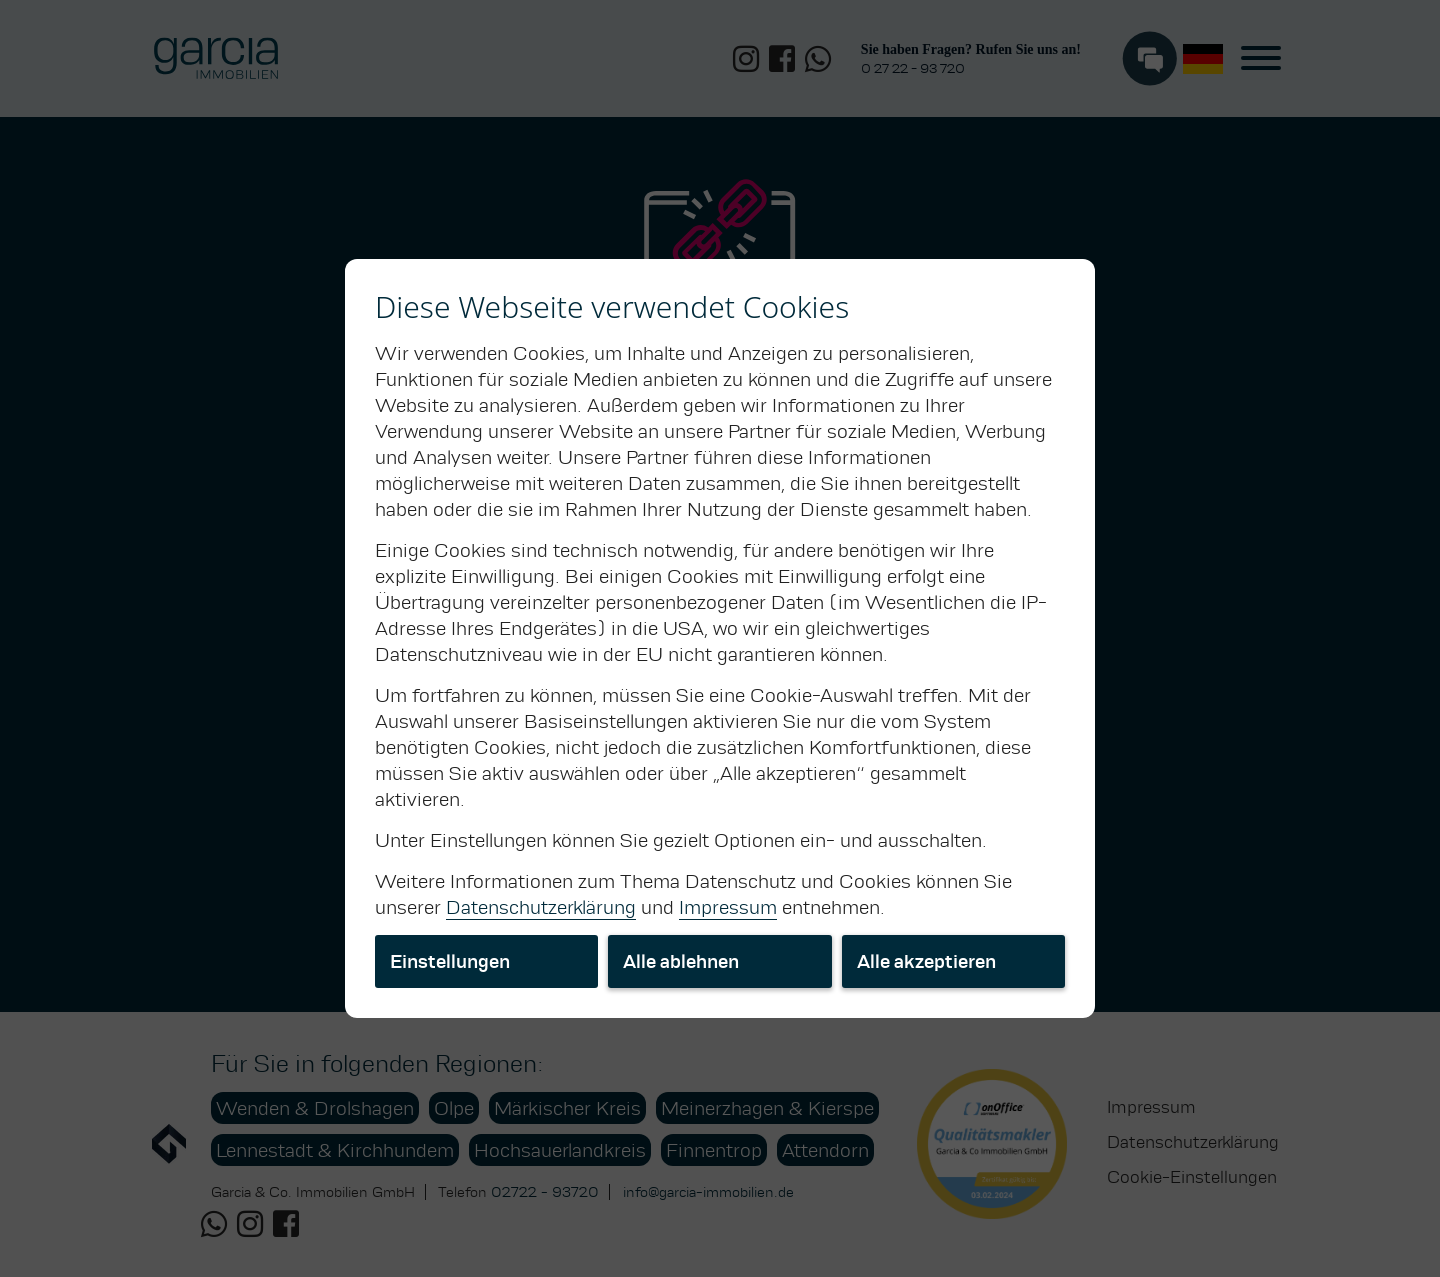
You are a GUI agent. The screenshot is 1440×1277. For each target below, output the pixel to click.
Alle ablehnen (681, 961)
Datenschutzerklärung (541, 907)
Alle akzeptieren (926, 961)
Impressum (728, 907)
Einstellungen (450, 961)
